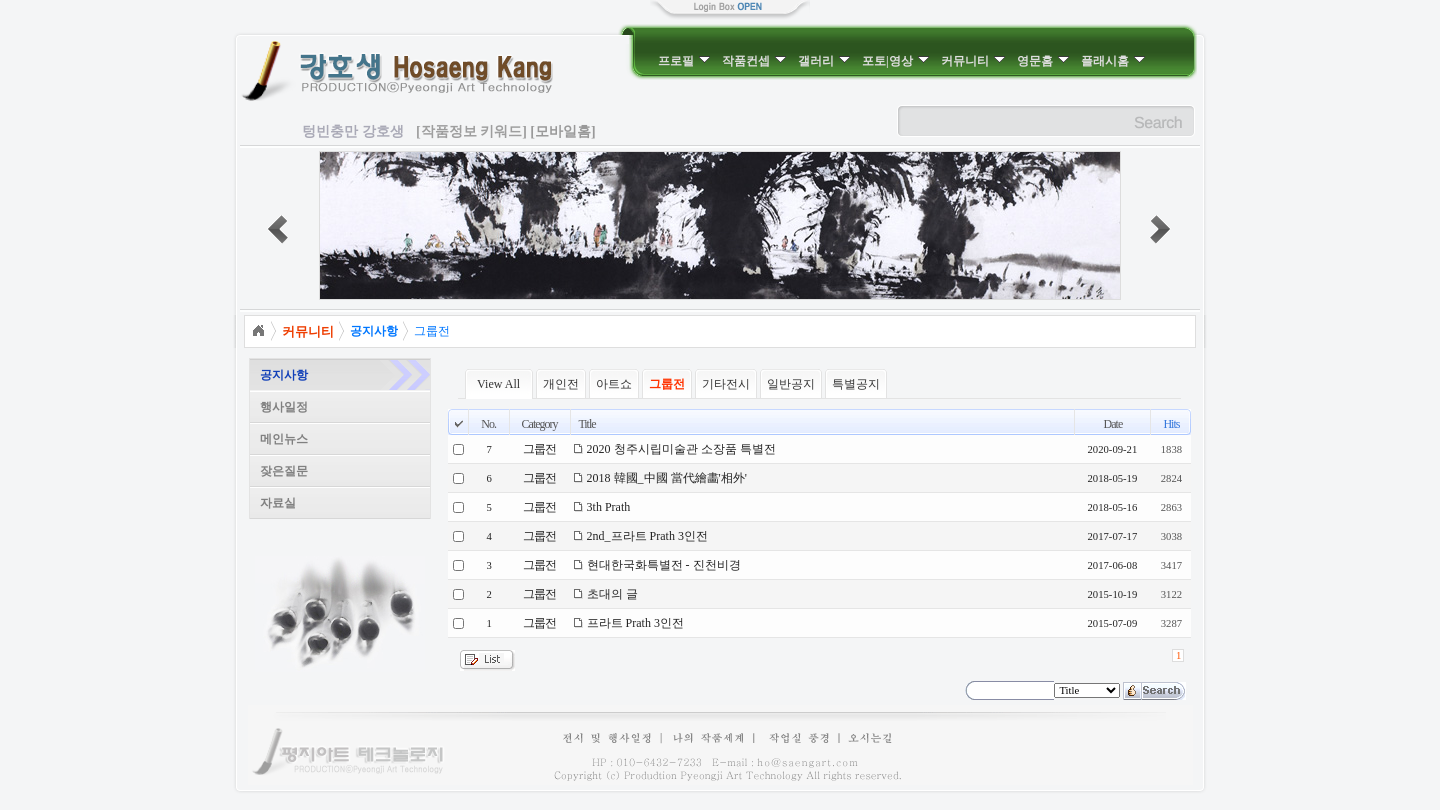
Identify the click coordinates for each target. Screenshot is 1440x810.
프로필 (684, 61)
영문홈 (1043, 61)
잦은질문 (284, 471)
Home (258, 331)
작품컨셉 (754, 61)
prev (278, 229)
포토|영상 (895, 61)
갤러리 (824, 61)
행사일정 (284, 407)
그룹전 (432, 331)
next (1160, 229)
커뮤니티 (973, 61)
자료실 (278, 503)
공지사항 (284, 375)
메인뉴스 (284, 439)
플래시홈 (1113, 61)
